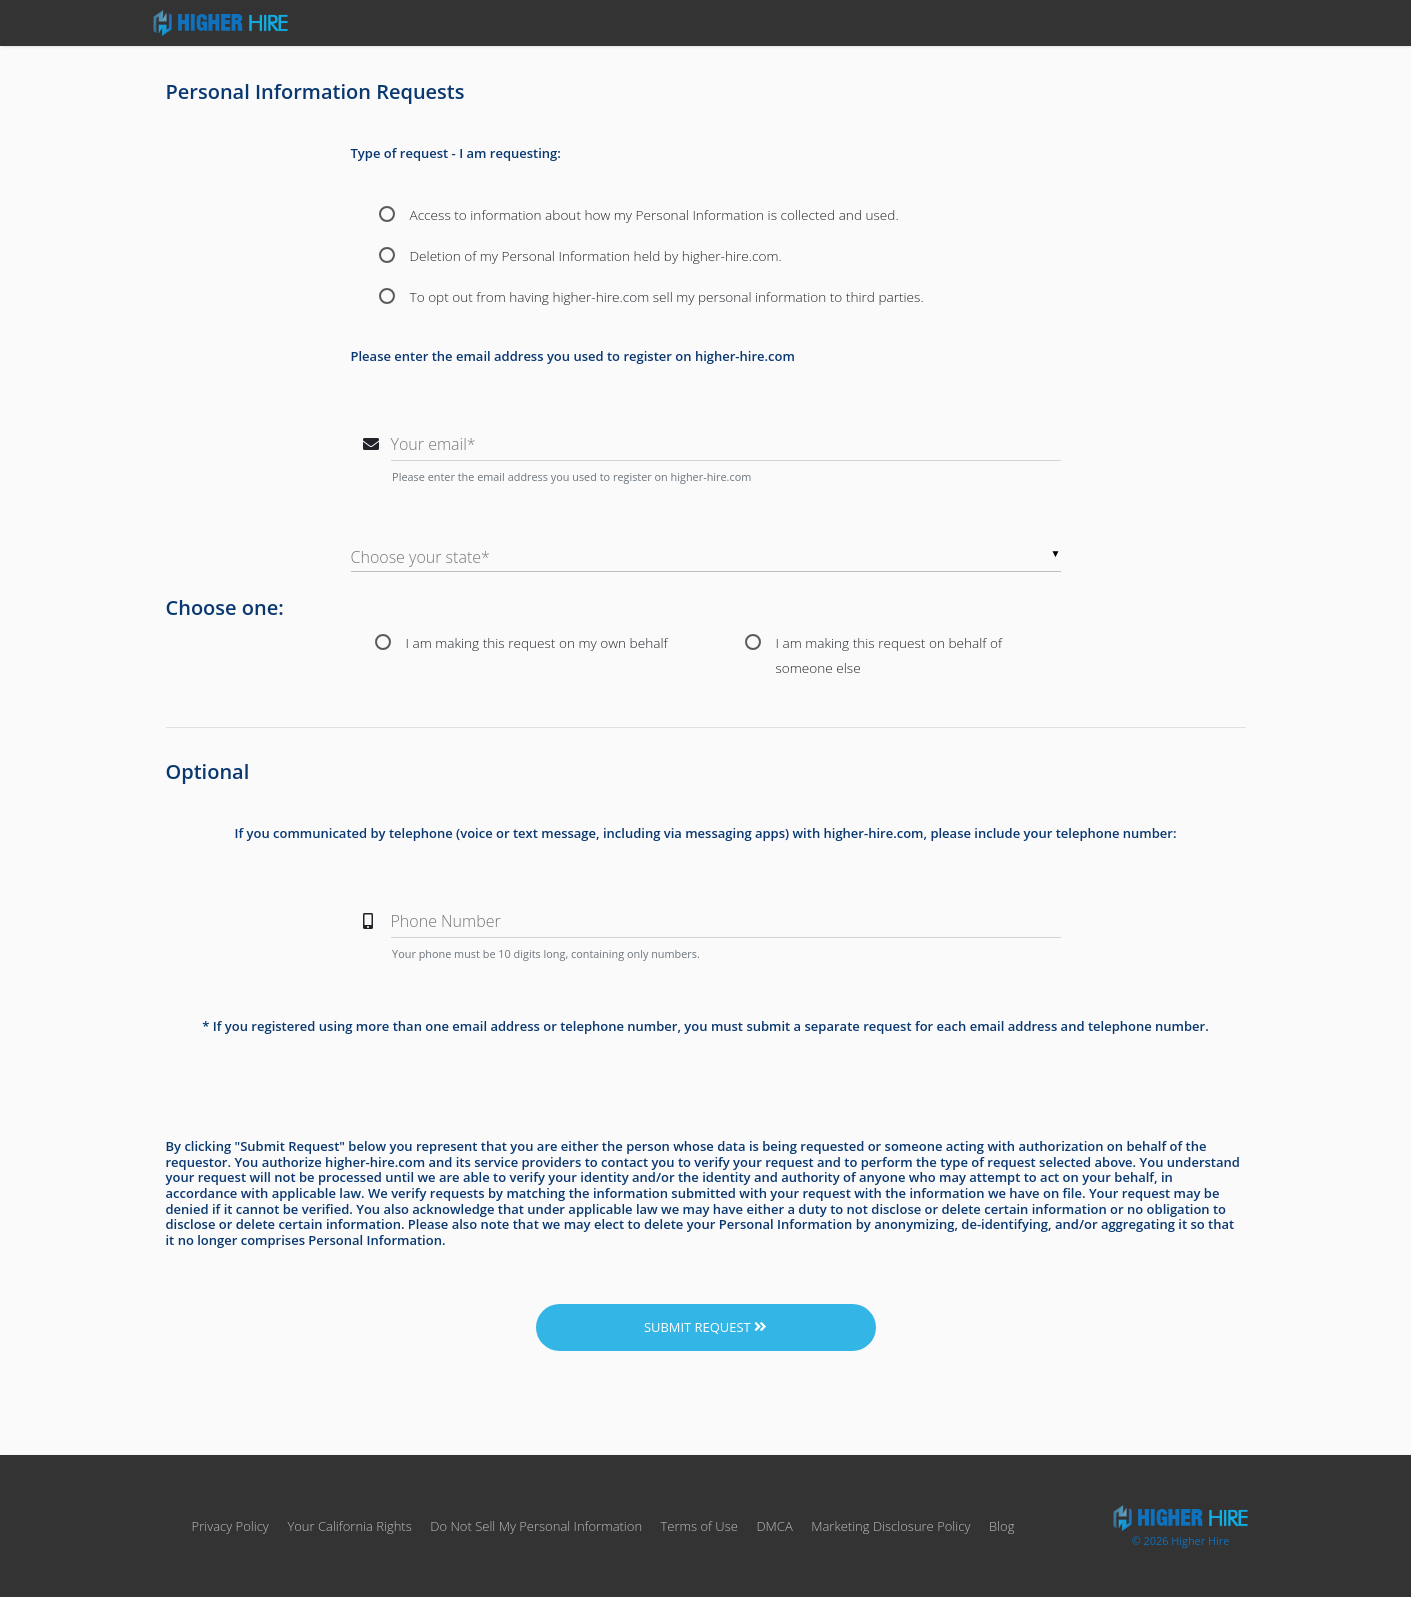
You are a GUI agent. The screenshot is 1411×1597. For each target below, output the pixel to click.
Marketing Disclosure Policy (890, 1526)
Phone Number (446, 921)
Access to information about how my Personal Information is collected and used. (654, 214)
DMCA (774, 1526)
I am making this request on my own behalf (537, 642)
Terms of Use (698, 1526)
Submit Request (705, 1327)
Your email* (433, 444)
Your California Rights (349, 1526)
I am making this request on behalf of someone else (889, 644)
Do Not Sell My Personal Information (537, 1526)
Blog (1001, 1526)
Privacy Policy (230, 1526)
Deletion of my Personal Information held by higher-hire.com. (596, 255)
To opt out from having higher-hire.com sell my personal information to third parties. (667, 296)
